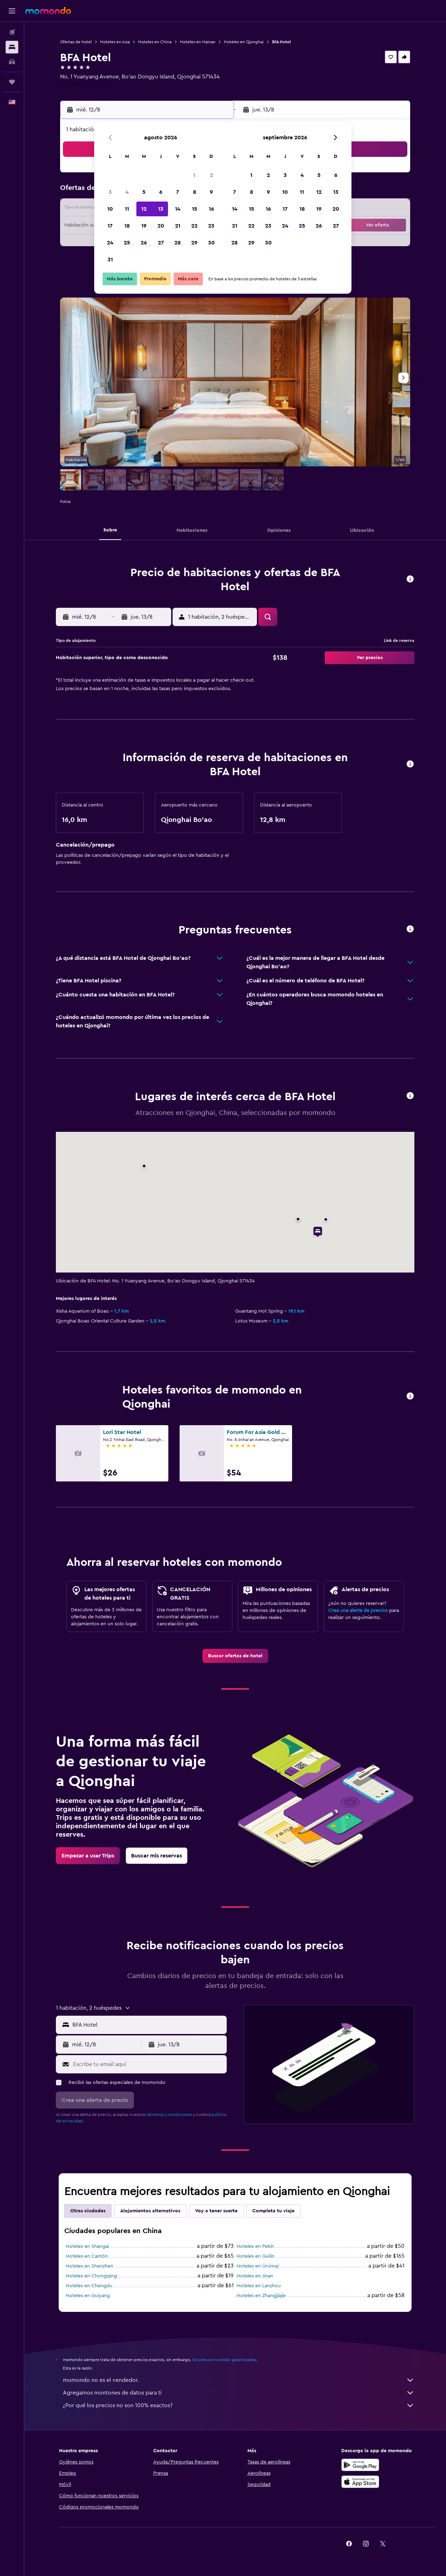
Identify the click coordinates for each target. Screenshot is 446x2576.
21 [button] (177, 226)
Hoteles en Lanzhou (259, 2285)
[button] (12, 11)
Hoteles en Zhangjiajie (261, 2295)
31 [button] (110, 259)
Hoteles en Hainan (197, 42)
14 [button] (177, 209)
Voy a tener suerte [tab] (216, 2210)
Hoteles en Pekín (255, 2246)
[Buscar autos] (12, 62)
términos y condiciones (169, 2114)
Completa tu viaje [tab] (273, 2210)
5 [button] (144, 192)
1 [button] (194, 175)
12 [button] (144, 209)
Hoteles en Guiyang (88, 2295)
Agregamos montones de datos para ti (238, 2393)
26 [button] (144, 243)
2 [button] (211, 175)
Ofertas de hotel (76, 42)
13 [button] (160, 209)
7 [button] (177, 192)
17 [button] (110, 226)
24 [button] (110, 243)
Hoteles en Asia (115, 42)
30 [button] (211, 243)
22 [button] (194, 226)
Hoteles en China (155, 42)
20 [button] (160, 226)
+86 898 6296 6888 (84, 85)
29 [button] (194, 243)
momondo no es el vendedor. (238, 2380)
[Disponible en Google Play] (360, 2465)
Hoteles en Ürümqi (258, 2266)
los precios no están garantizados (224, 2360)
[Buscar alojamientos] (12, 47)
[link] (235, 1656)
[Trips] (12, 82)
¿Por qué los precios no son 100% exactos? (238, 2405)
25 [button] (127, 243)
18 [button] (127, 226)
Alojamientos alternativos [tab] (150, 2210)
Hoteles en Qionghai (244, 42)
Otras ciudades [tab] (87, 2210)
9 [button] (211, 192)
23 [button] (211, 226)
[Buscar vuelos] (12, 32)
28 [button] (177, 243)
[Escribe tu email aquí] (148, 2064)
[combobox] (147, 2025)
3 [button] (110, 192)
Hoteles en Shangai (87, 2246)
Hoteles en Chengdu (89, 2285)
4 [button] (127, 192)
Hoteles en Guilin (255, 2256)
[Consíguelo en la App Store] (360, 2481)
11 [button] (127, 209)
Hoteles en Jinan (255, 2276)
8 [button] (194, 192)
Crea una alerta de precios (358, 1610)
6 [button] (160, 192)
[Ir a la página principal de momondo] (48, 10)
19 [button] (144, 226)
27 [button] (161, 243)
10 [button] (110, 209)
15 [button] (194, 209)
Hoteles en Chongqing (91, 2276)
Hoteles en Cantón (87, 2256)
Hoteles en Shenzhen (89, 2266)
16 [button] (211, 209)
